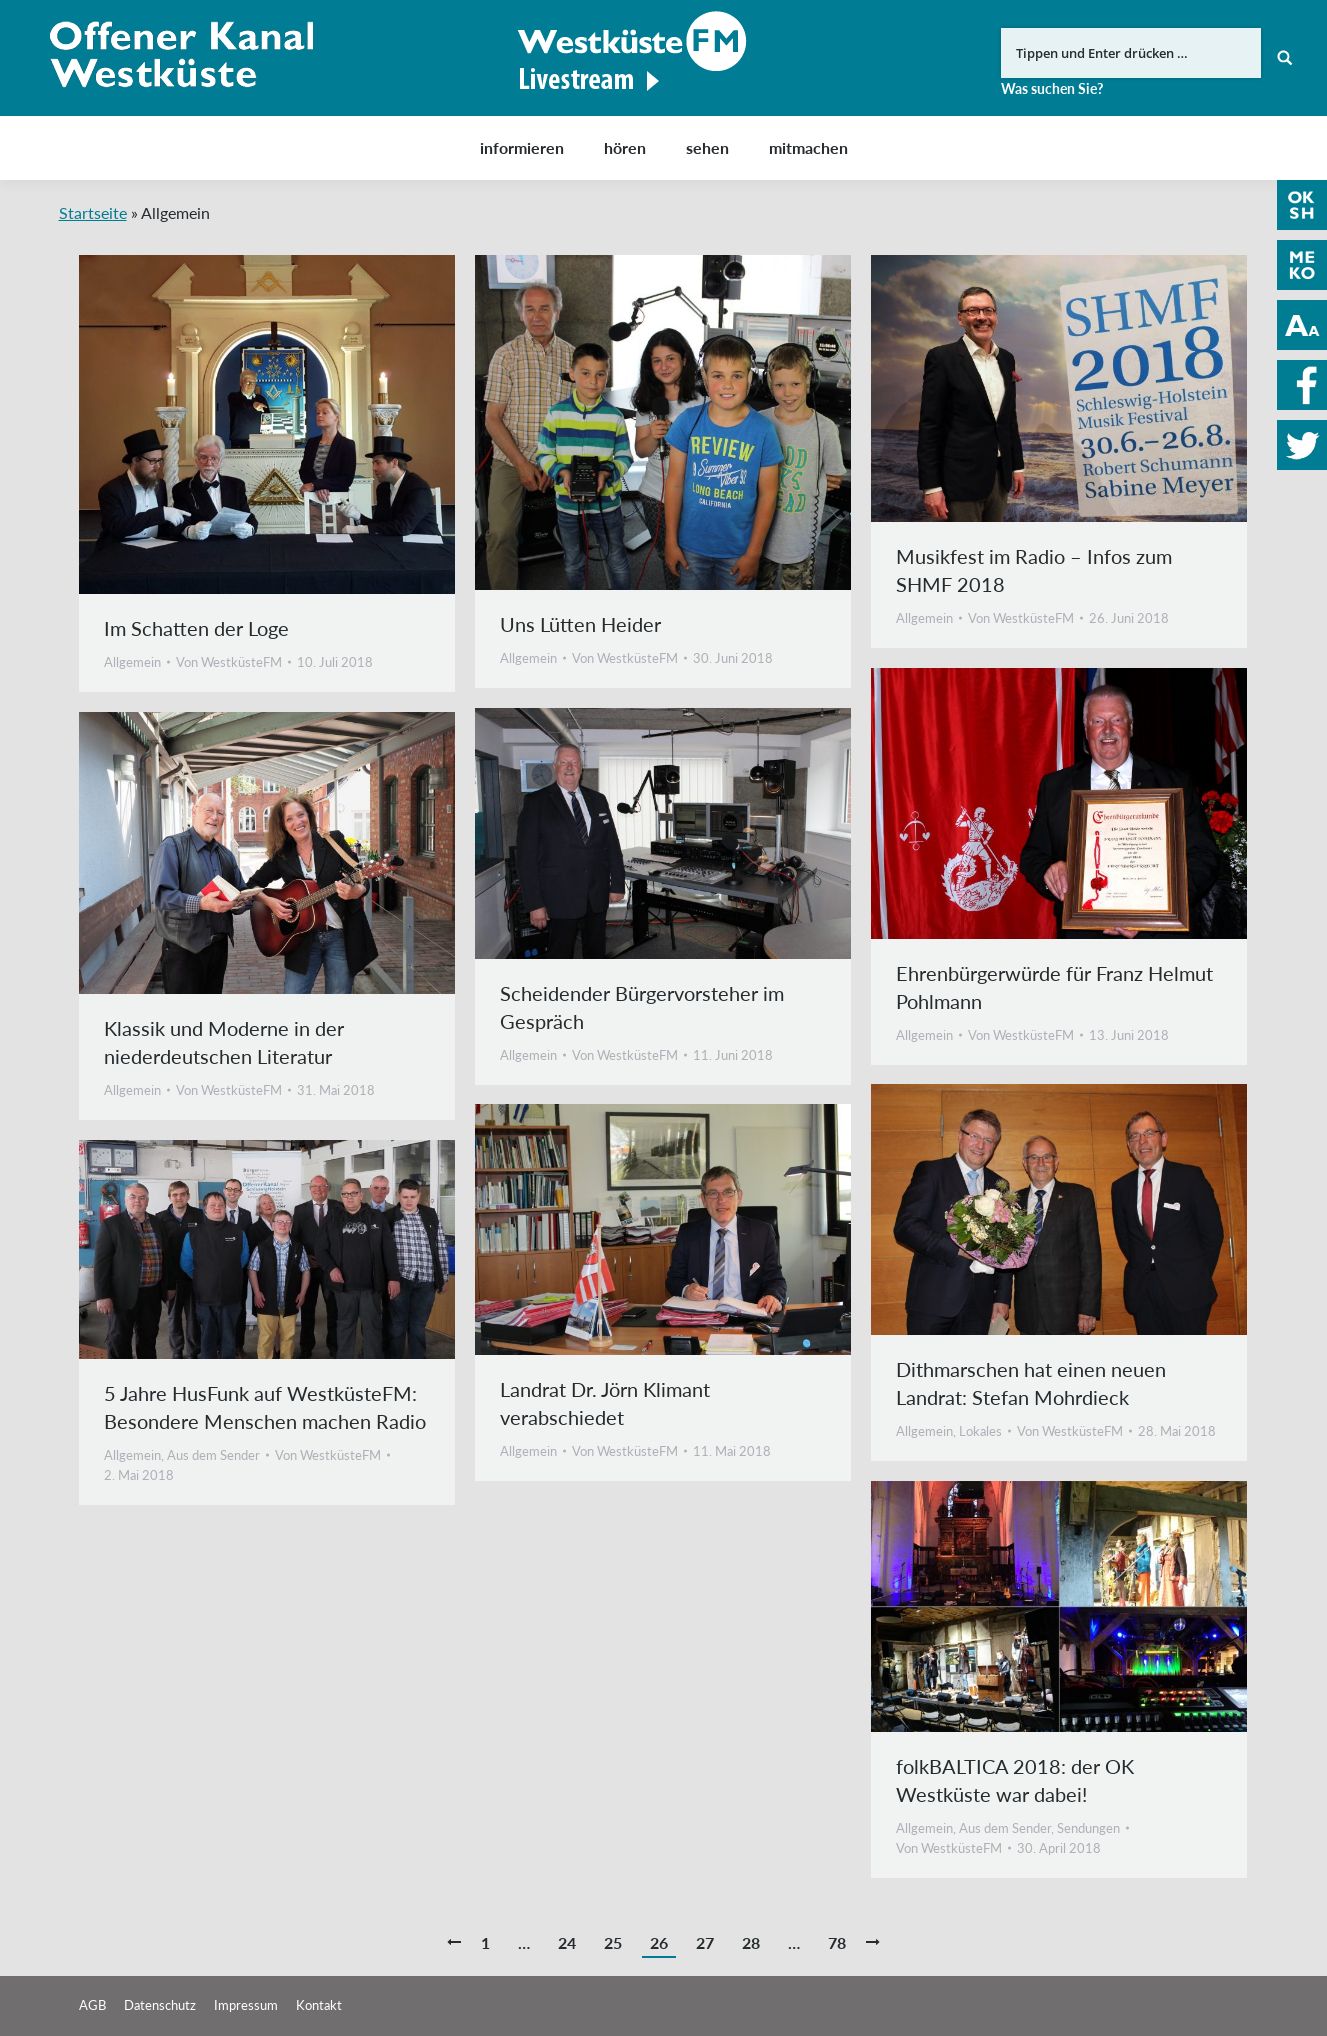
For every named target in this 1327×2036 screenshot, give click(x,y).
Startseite (93, 212)
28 (751, 1942)
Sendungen (1088, 1828)
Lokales (980, 1431)
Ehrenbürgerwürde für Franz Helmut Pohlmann (1054, 987)
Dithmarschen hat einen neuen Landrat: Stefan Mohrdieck (1031, 1383)
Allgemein (132, 662)
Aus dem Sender (213, 1455)
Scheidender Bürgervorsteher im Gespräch (642, 1007)
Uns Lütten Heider (580, 624)
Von (229, 662)
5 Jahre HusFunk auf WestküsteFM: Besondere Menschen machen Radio (265, 1407)
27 (705, 1942)
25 (613, 1942)
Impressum (246, 2005)
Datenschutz (160, 2005)
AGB (92, 2005)
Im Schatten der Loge (196, 628)
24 (567, 1942)
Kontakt (319, 2005)
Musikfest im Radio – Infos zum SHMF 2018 (1034, 570)
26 (659, 1942)
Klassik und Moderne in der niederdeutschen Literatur (224, 1042)
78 (837, 1942)
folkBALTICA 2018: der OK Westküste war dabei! (1015, 1780)
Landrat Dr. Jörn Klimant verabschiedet (605, 1403)
